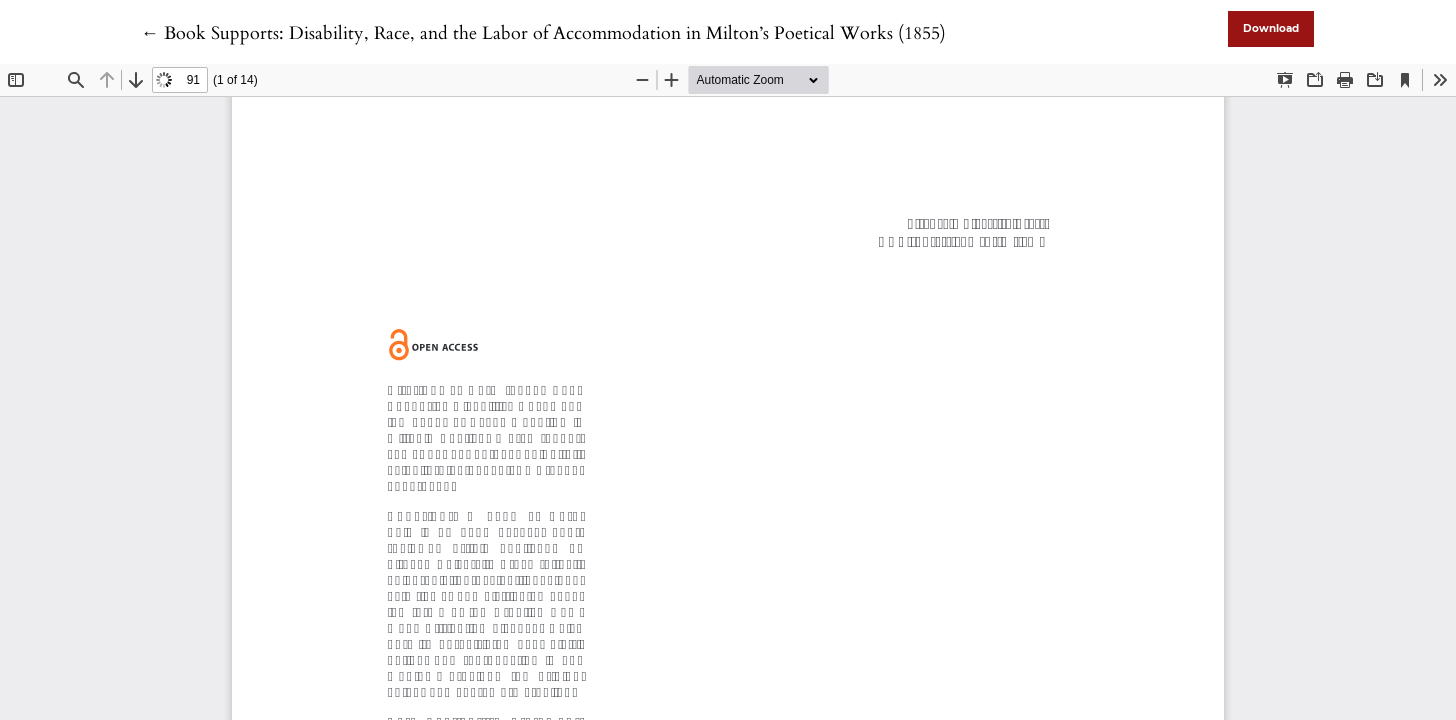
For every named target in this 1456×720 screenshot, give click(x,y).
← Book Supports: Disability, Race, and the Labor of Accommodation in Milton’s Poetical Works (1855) (543, 33)
